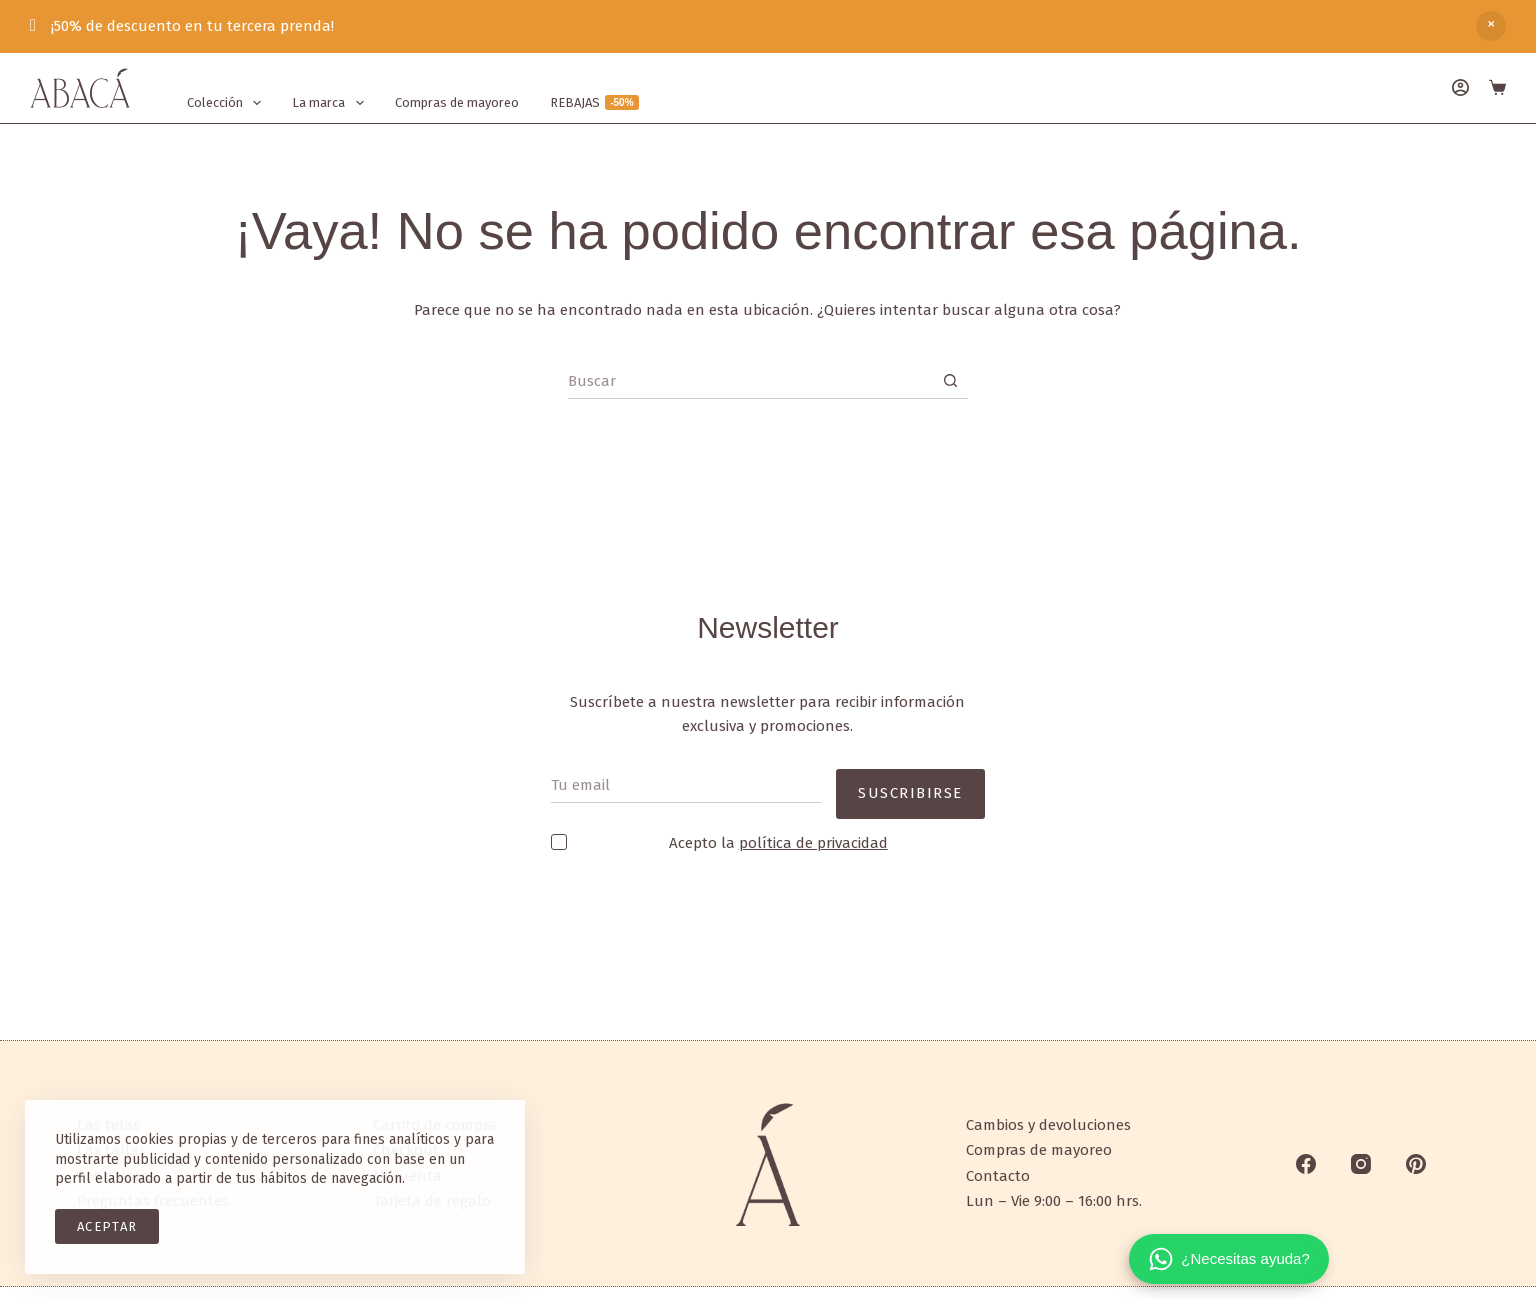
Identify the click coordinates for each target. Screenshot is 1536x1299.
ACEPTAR (107, 1226)
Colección (228, 103)
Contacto (998, 1176)
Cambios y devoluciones (1048, 1125)
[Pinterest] (1416, 1164)
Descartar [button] (1491, 26)
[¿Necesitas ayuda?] (1229, 1259)
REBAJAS (594, 103)
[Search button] (950, 381)
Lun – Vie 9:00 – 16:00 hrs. (1054, 1201)
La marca (332, 103)
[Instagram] (1361, 1164)
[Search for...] (750, 381)
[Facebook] (1306, 1164)
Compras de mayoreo (457, 102)
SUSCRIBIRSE (910, 778)
